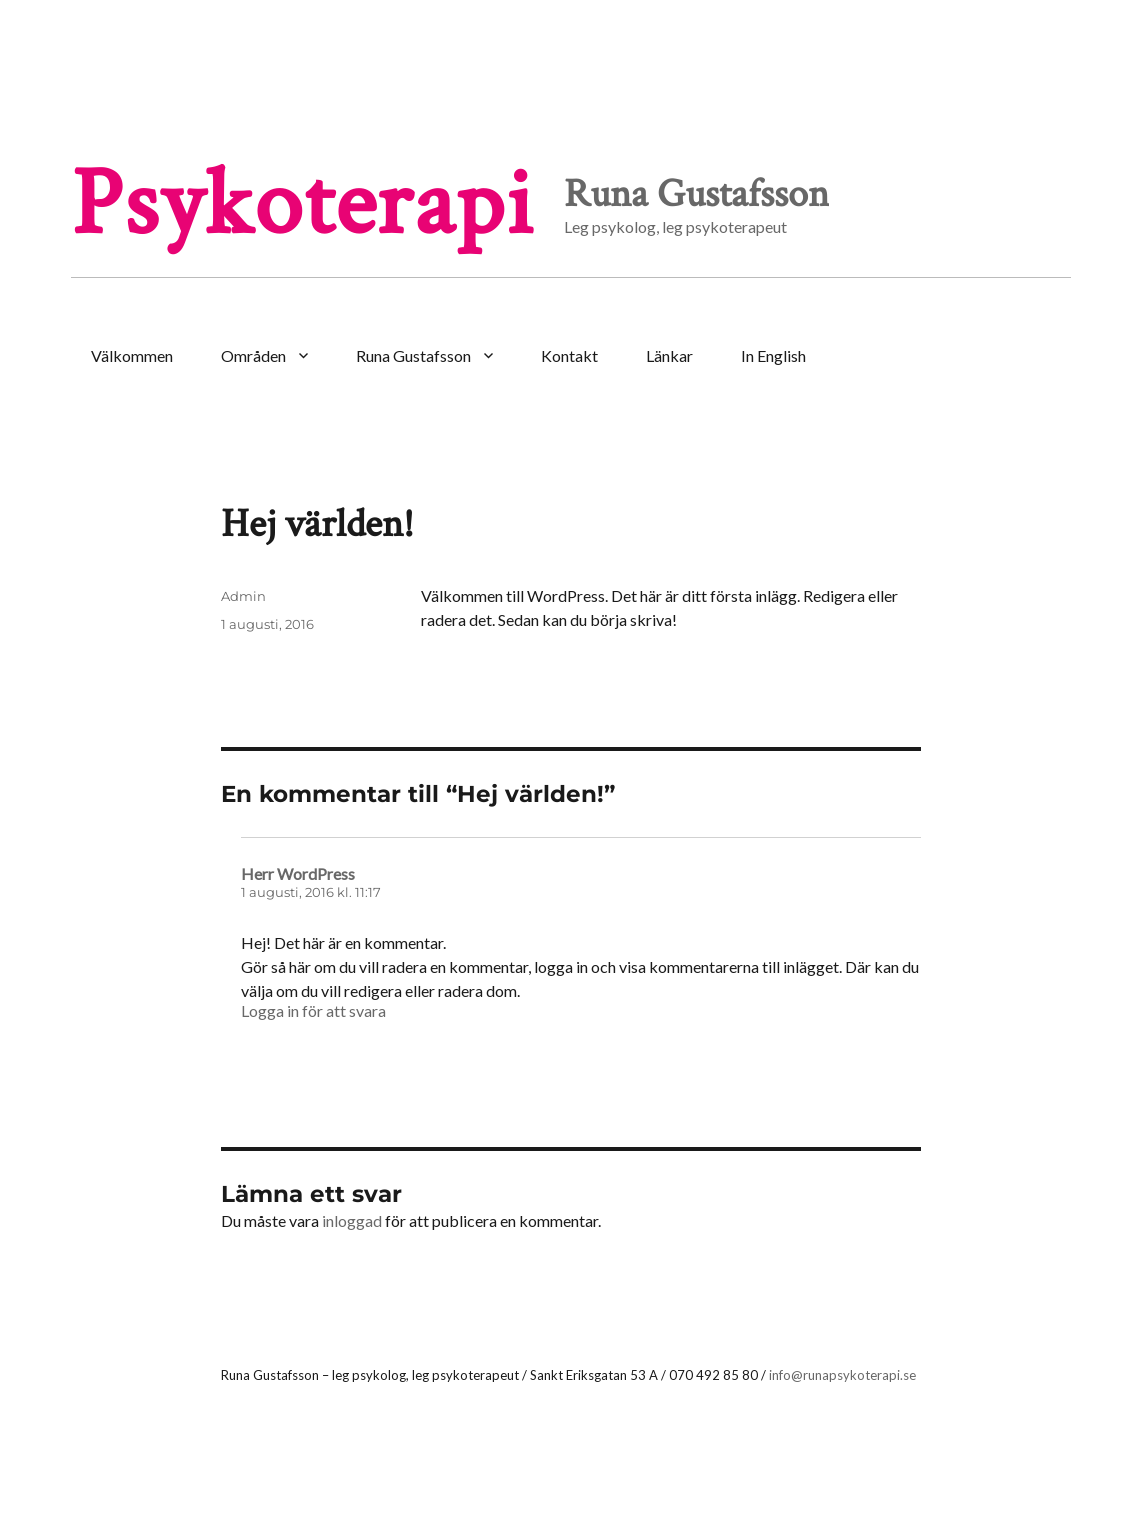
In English (773, 355)
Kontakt (569, 355)
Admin (243, 596)
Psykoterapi (302, 204)
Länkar (669, 355)
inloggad (352, 1220)
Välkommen (132, 355)
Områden (253, 355)
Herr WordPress (298, 873)
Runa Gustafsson (413, 355)
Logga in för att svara (313, 1010)
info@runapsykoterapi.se (842, 1375)
